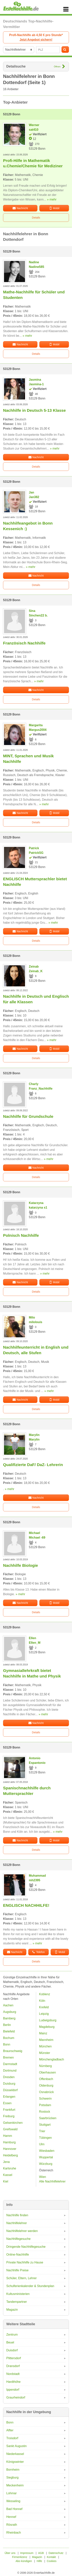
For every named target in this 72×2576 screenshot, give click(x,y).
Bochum (8, 2038)
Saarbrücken (48, 2118)
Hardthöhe (13, 2381)
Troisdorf (12, 2438)
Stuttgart (45, 2124)
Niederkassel (15, 2454)
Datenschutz (56, 2553)
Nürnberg (45, 2066)
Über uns (10, 2553)
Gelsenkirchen (13, 2122)
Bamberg (9, 2018)
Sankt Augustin (16, 2446)
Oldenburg (46, 2085)
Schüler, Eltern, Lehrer (21, 2278)
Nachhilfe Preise (17, 2270)
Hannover (9, 2148)
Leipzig (44, 2013)
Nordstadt (12, 2373)
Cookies (52, 2561)
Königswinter (15, 2461)
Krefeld (44, 2007)
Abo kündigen (23, 2561)
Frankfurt (9, 2109)
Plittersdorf (13, 2358)
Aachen (8, 2005)
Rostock (44, 2111)
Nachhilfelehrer (16, 2223)
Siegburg (12, 2477)
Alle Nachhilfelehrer (52, 2181)
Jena (6, 2161)
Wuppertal (46, 2157)
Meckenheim (15, 2485)
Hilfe (39, 2561)
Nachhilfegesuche (18, 2238)
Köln (42, 2000)
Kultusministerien (18, 2293)
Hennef (11, 2516)
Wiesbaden (46, 2150)
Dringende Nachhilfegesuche (25, 2246)
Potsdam (45, 2105)
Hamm (7, 2135)
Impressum (26, 2553)
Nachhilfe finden (17, 2215)
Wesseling (13, 2501)
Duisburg (9, 2083)
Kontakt (51, 2557)
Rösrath (11, 2524)
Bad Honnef (14, 2509)
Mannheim (46, 2039)
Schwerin (45, 2098)
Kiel (5, 2181)
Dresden (9, 2077)
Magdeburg (47, 2026)
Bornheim (12, 2469)
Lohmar (11, 2493)
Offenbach (46, 2079)
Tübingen (45, 2137)
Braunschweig (12, 2051)
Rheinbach (13, 2532)
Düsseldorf (10, 2090)
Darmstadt (10, 2064)
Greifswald (10, 2129)
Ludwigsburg (48, 2020)
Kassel (7, 2175)
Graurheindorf (15, 2397)
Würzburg (45, 2163)
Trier (42, 2131)
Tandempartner (16, 2301)
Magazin (12, 2309)
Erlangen (9, 2096)
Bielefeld (9, 2031)
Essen (7, 2103)
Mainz (43, 2033)
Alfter (9, 2430)
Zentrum (12, 2334)
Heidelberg (10, 2155)
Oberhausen (47, 2072)
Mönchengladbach (51, 2059)
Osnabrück (46, 2092)
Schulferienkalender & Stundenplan (30, 2286)
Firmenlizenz (19, 2557)
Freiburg (9, 2116)
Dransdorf (13, 2366)
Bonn (9, 2422)
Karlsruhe (9, 2168)
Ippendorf (12, 2389)
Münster (44, 2053)
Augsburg (9, 2011)
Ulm (41, 2144)
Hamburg (9, 2142)
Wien (42, 2176)
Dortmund (9, 2070)
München (45, 2046)
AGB (41, 2553)
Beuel (10, 2342)
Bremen (8, 2057)
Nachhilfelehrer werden (22, 2231)
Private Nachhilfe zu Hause (24, 2262)
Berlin (7, 2024)
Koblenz (44, 1994)
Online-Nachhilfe (17, 2254)
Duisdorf (12, 2350)
